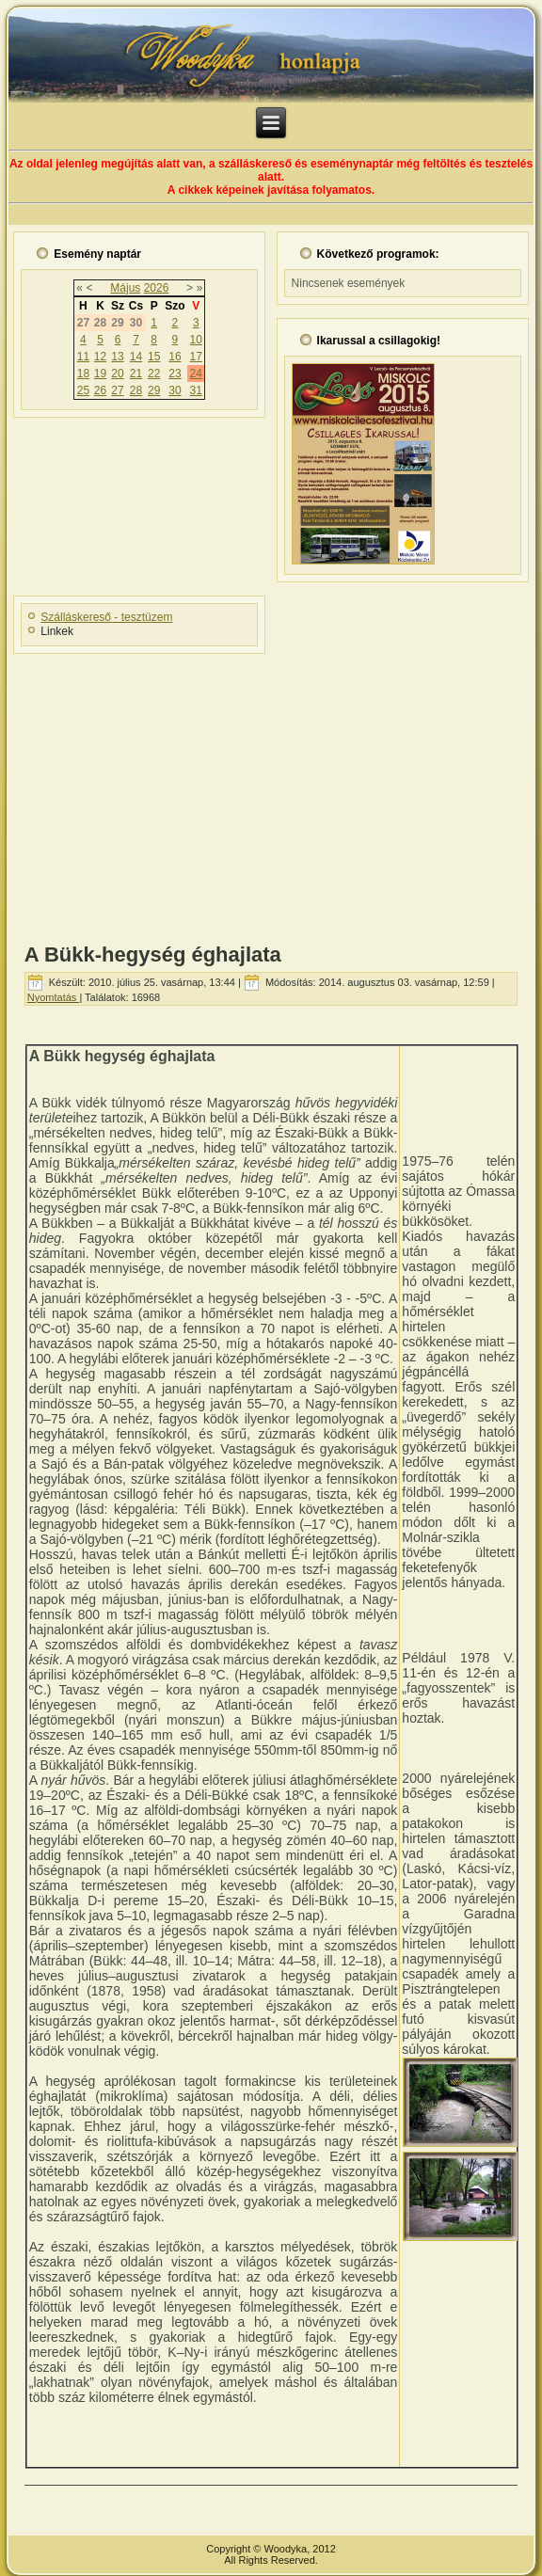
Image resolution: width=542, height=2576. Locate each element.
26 (100, 390)
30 (174, 390)
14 (136, 356)
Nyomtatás (53, 997)
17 (196, 356)
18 (83, 373)
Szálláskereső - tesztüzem (106, 617)
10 (196, 339)
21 (136, 373)
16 (174, 356)
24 (196, 373)
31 (196, 390)
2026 (156, 287)
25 (83, 390)
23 (174, 373)
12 (100, 356)
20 (117, 373)
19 (100, 373)
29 (154, 390)
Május (125, 287)
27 (117, 390)
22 (154, 373)
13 (117, 356)
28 (136, 390)
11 (83, 356)
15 (154, 356)
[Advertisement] (271, 792)
